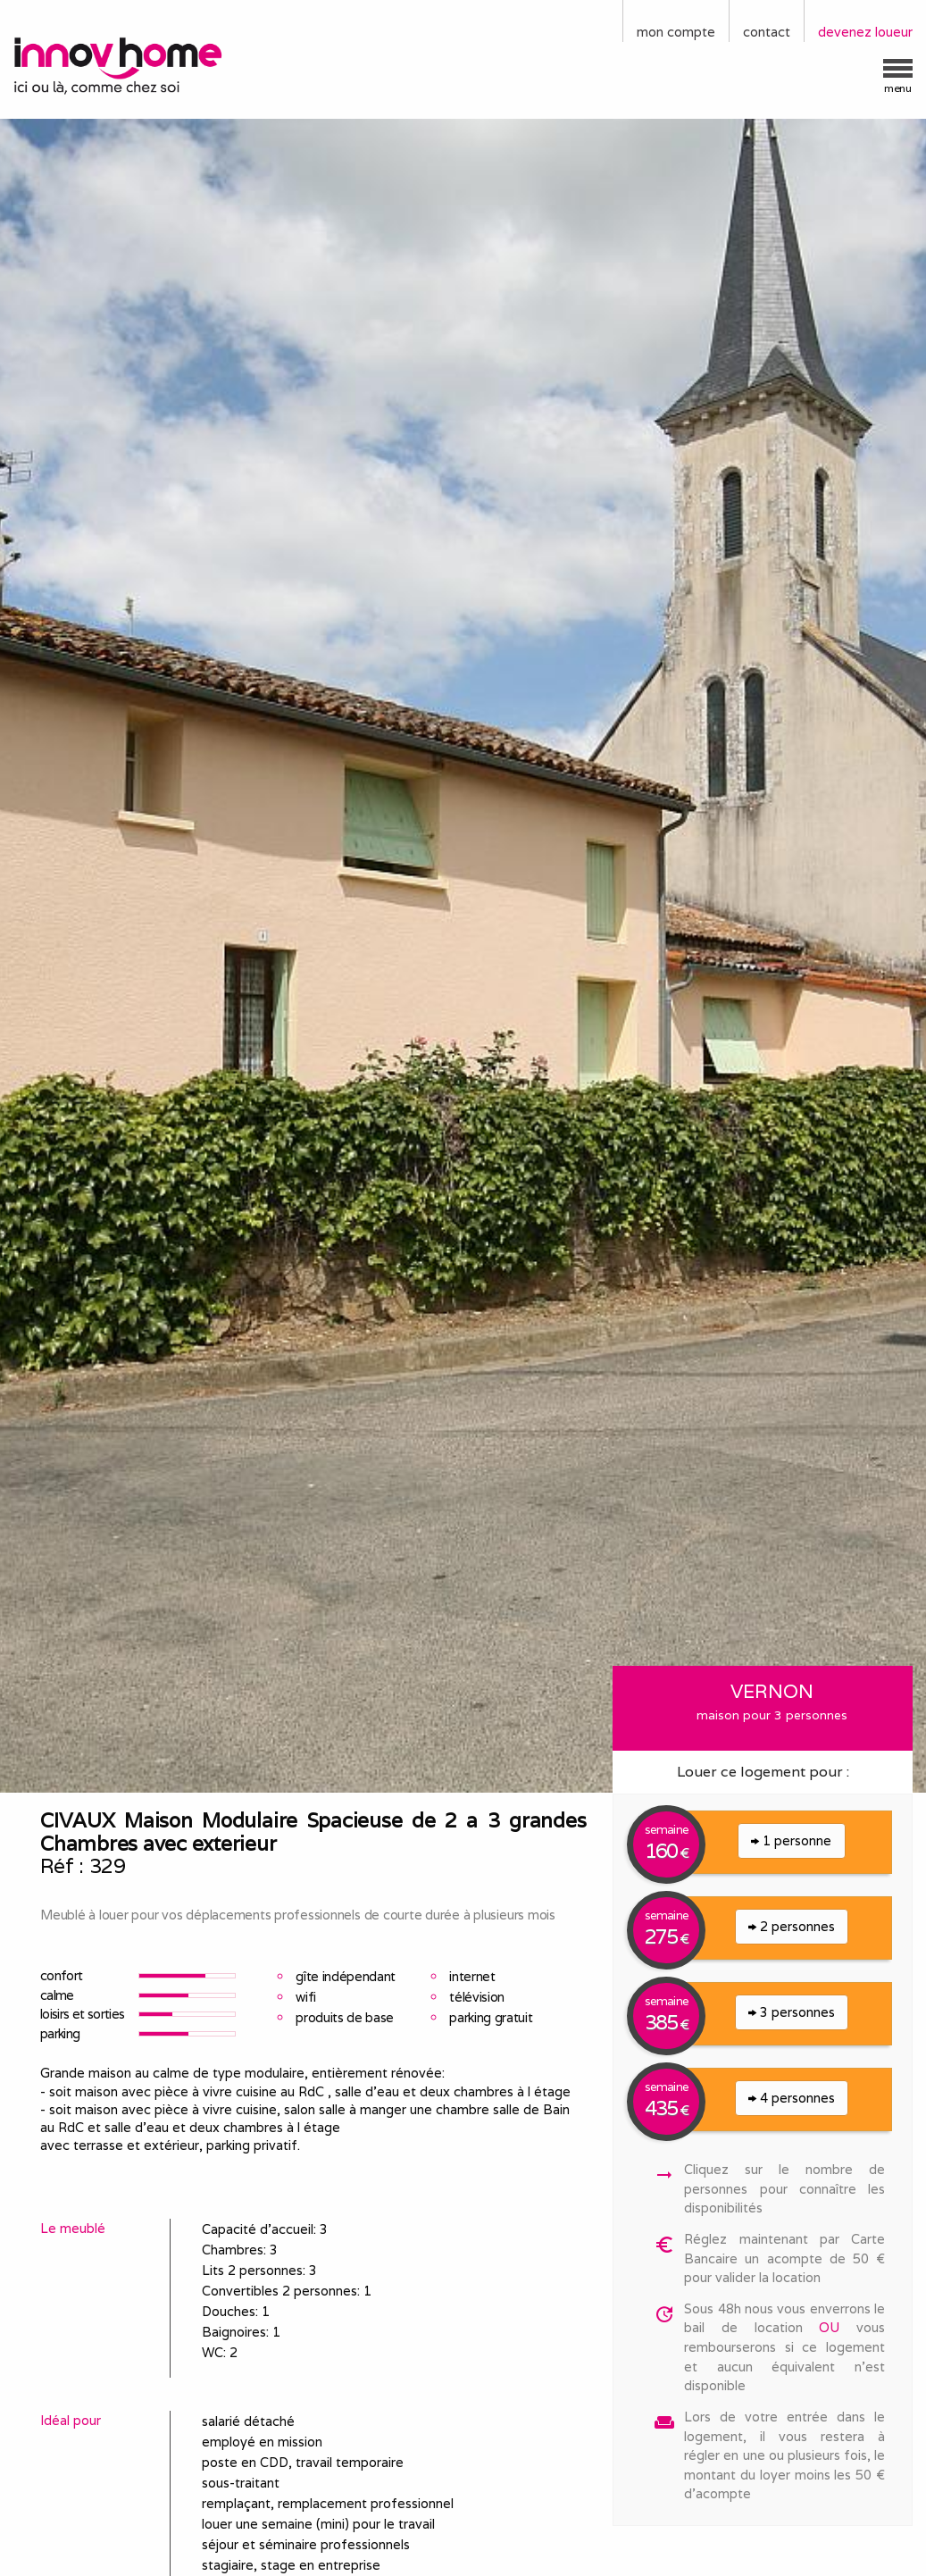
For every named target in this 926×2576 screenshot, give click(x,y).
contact (766, 31)
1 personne (791, 1840)
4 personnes (791, 2097)
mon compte (676, 31)
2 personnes (791, 1926)
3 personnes (791, 2011)
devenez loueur (865, 31)
